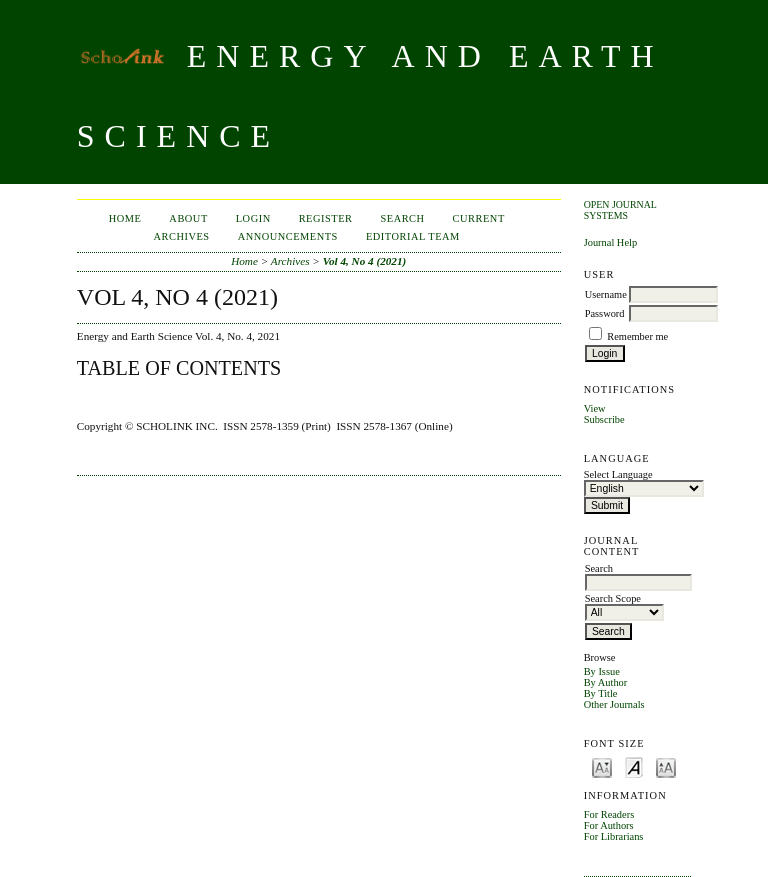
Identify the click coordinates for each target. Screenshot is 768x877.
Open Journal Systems (620, 210)
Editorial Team (413, 236)
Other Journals (614, 704)
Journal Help (610, 242)
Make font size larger (666, 766)
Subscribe (604, 419)
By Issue (602, 671)
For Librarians (614, 836)
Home (125, 218)
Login (253, 218)
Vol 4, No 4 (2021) (365, 261)
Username (606, 294)
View (595, 408)
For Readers (609, 814)
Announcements (288, 236)
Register (326, 218)
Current (479, 218)
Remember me (637, 336)
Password (605, 313)
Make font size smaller (602, 766)
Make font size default (634, 766)
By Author (606, 682)
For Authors (609, 825)
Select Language (618, 474)
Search (402, 218)
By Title (601, 693)
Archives (182, 236)
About (188, 218)
